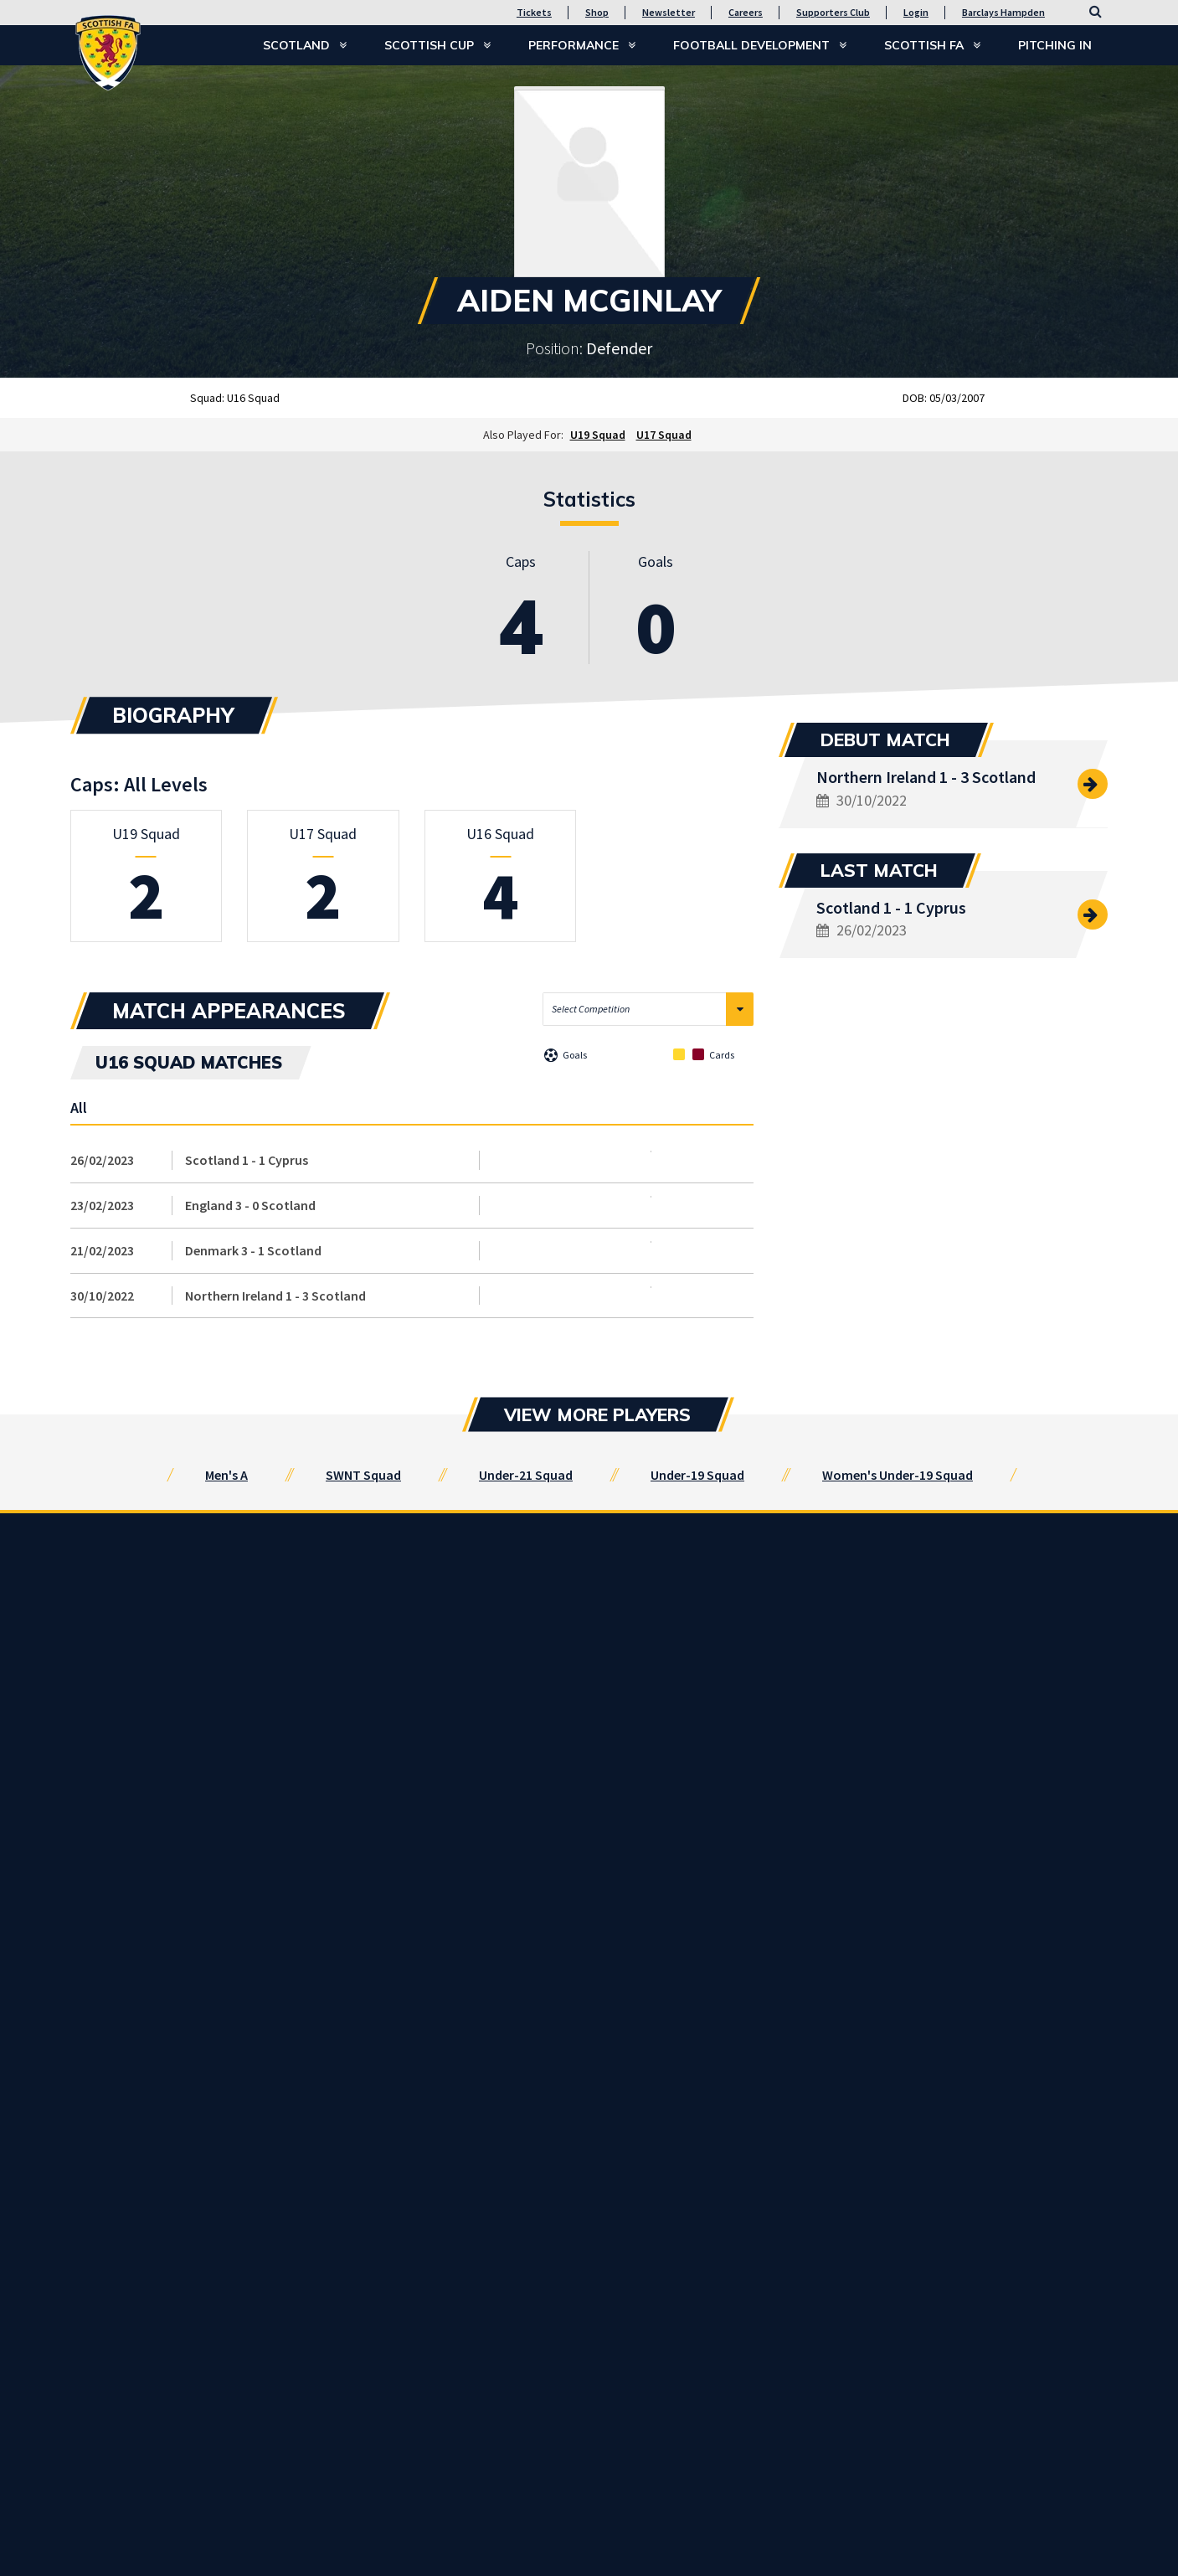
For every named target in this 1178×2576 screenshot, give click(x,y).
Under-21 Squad (526, 1474)
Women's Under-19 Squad (897, 1474)
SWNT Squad (363, 1474)
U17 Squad (664, 434)
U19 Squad (597, 434)
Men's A (226, 1474)
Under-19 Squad (697, 1474)
